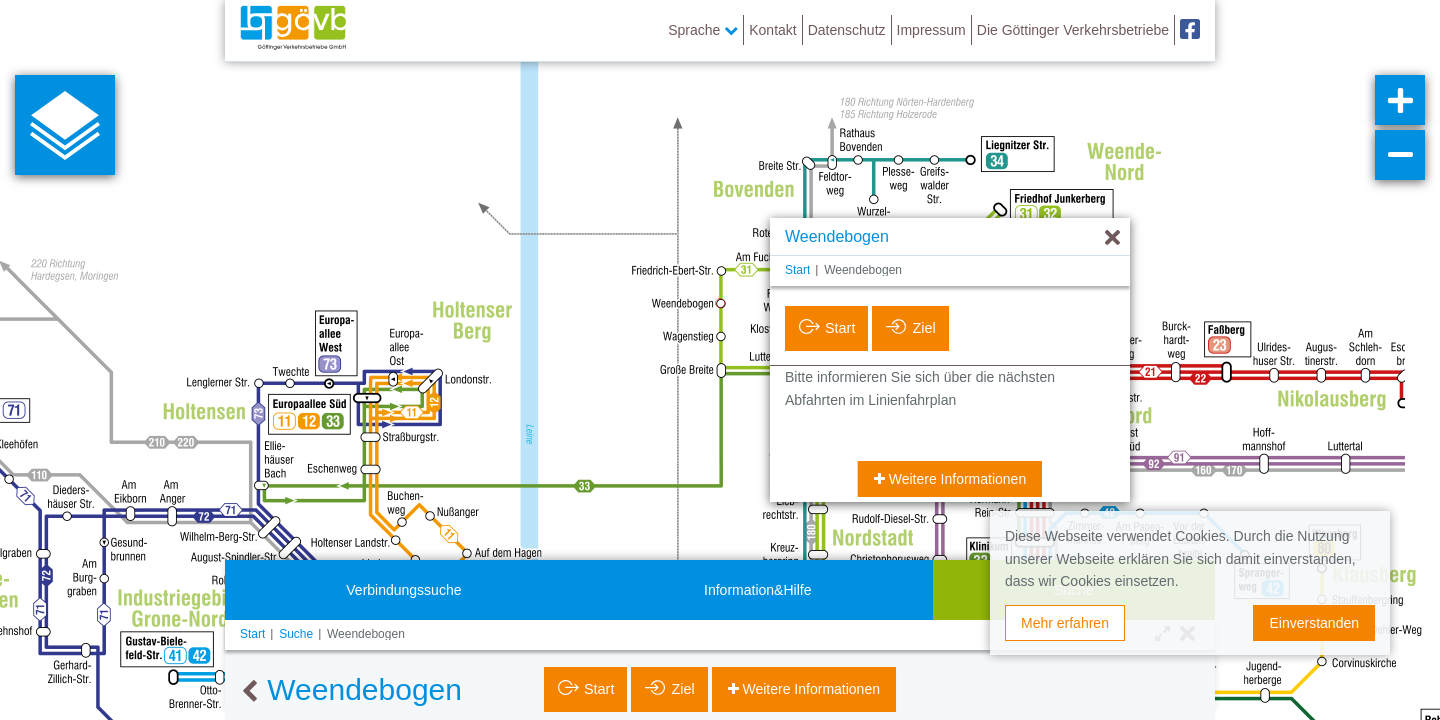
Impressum (931, 30)
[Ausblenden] (1112, 238)
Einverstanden (1314, 623)
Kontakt (772, 30)
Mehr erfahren (1065, 623)
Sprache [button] (703, 30)
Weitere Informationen (955, 479)
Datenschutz (847, 30)
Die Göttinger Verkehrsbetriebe (1073, 30)
